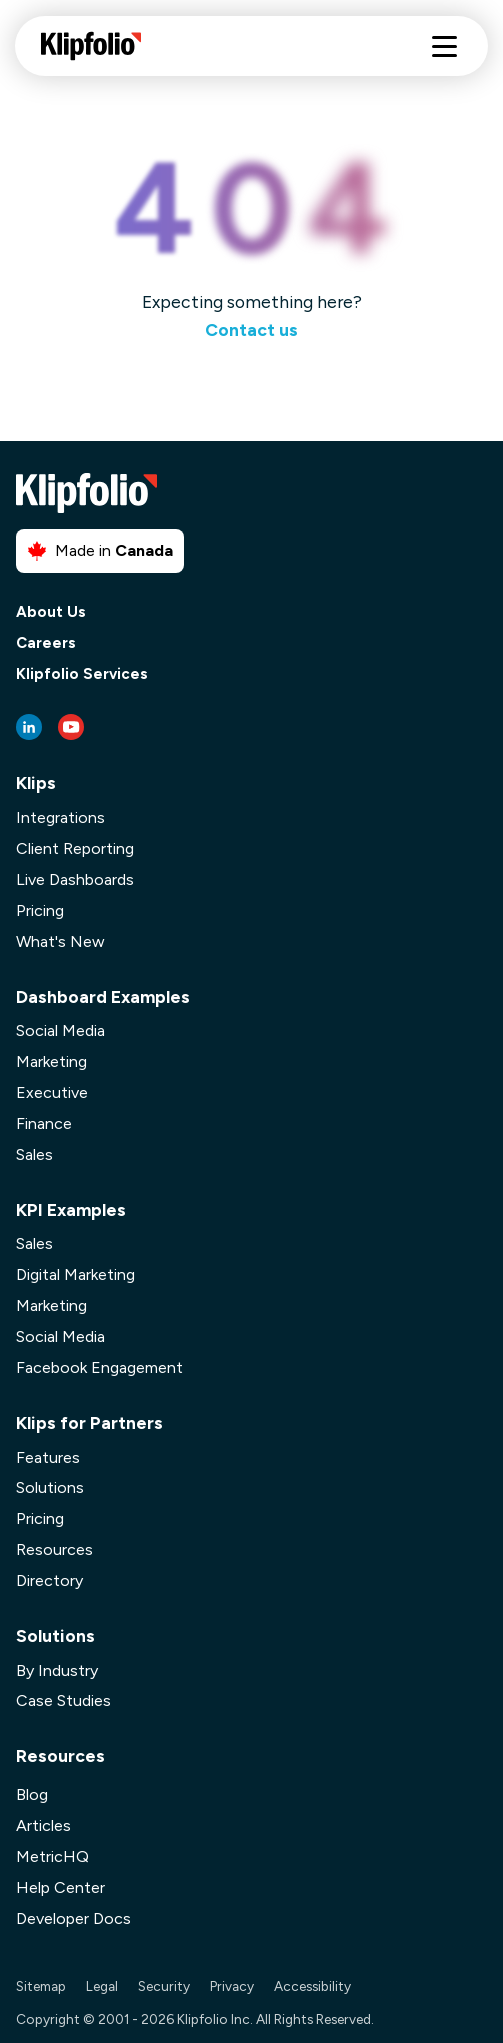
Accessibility (312, 1986)
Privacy (232, 1986)
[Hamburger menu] (444, 46)
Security (164, 1986)
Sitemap (41, 1986)
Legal (102, 1986)
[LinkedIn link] (29, 727)
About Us (51, 612)
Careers (46, 643)
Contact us (251, 329)
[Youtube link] (71, 727)
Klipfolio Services (82, 674)
